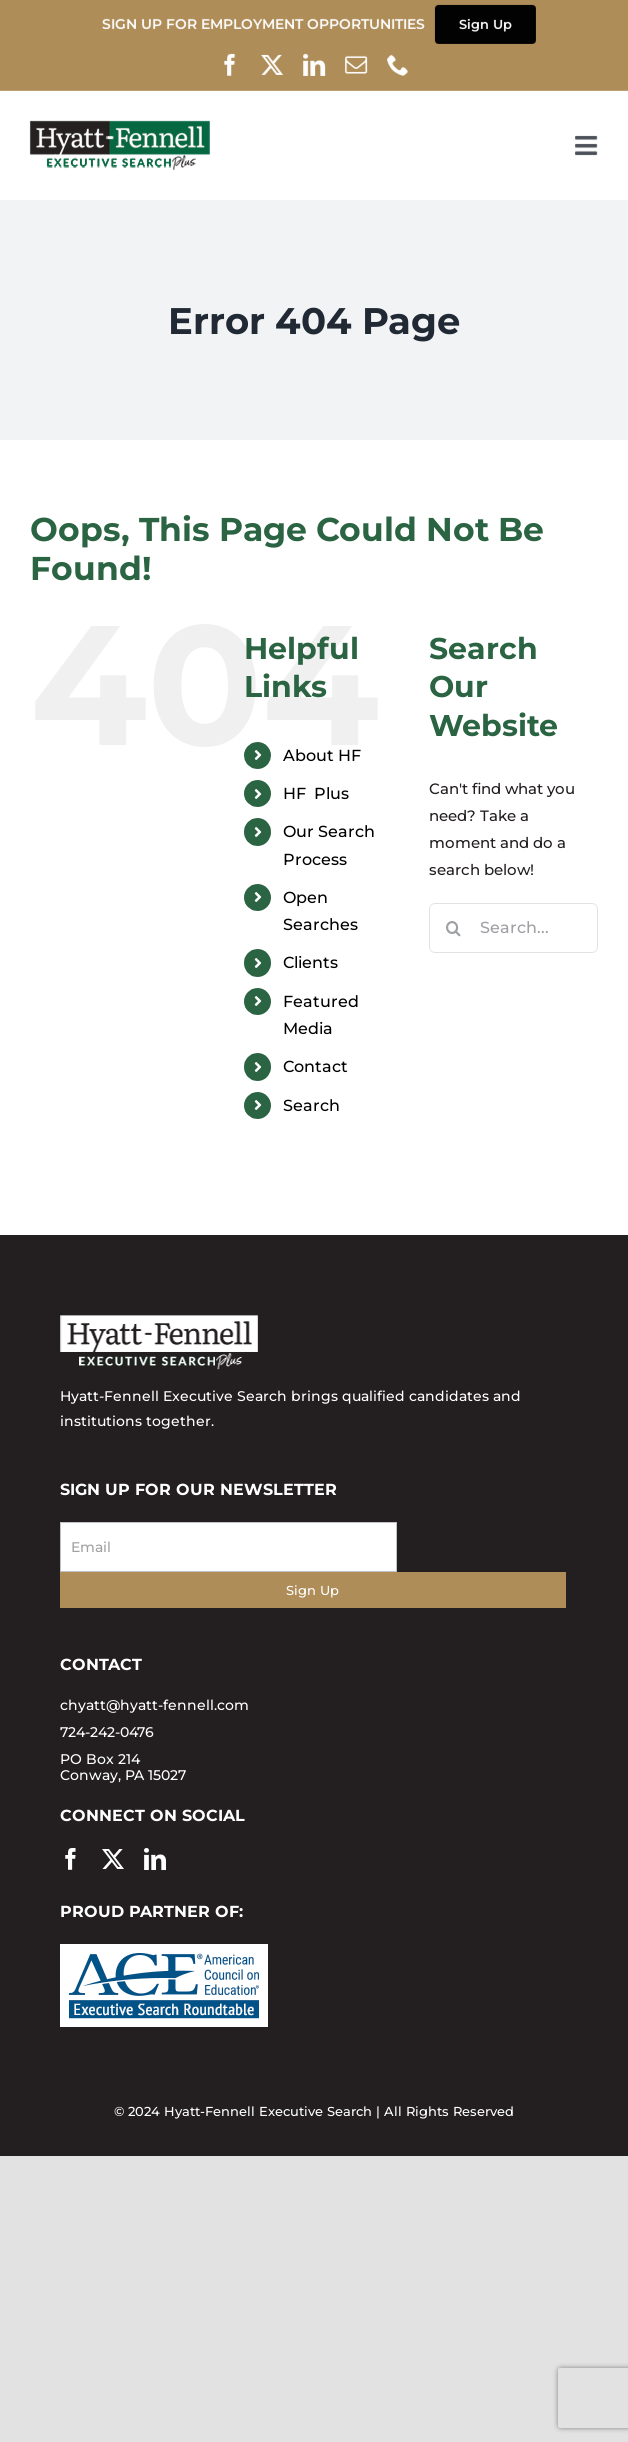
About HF (322, 755)
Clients (310, 962)
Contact (315, 1066)
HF (316, 793)
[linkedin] (315, 64)
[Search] (454, 928)
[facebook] (231, 64)
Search (311, 1105)
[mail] (357, 64)
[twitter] (273, 64)
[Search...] (513, 928)
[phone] (399, 64)
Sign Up (312, 1590)
